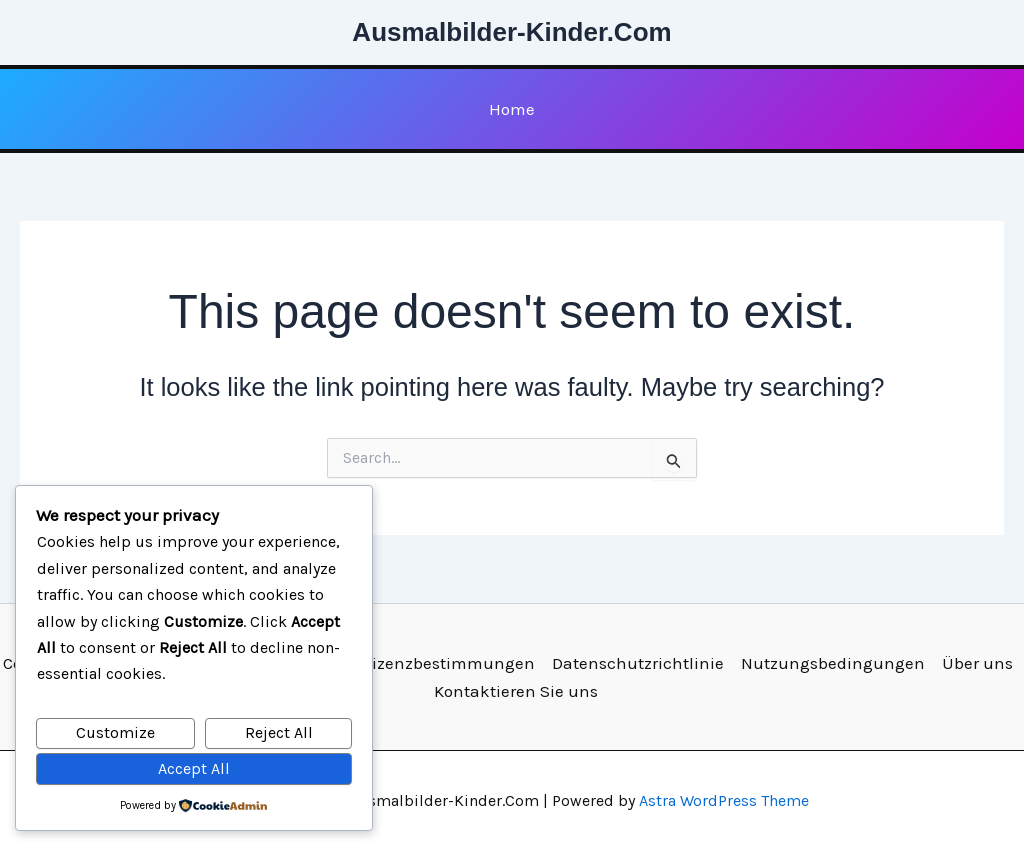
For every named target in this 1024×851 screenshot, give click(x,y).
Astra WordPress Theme (724, 800)
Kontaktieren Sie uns (516, 691)
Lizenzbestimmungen (449, 663)
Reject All (279, 732)
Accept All (194, 768)
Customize (115, 732)
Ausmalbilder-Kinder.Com (511, 32)
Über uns (977, 663)
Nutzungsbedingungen (833, 663)
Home (512, 109)
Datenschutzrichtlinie (638, 663)
